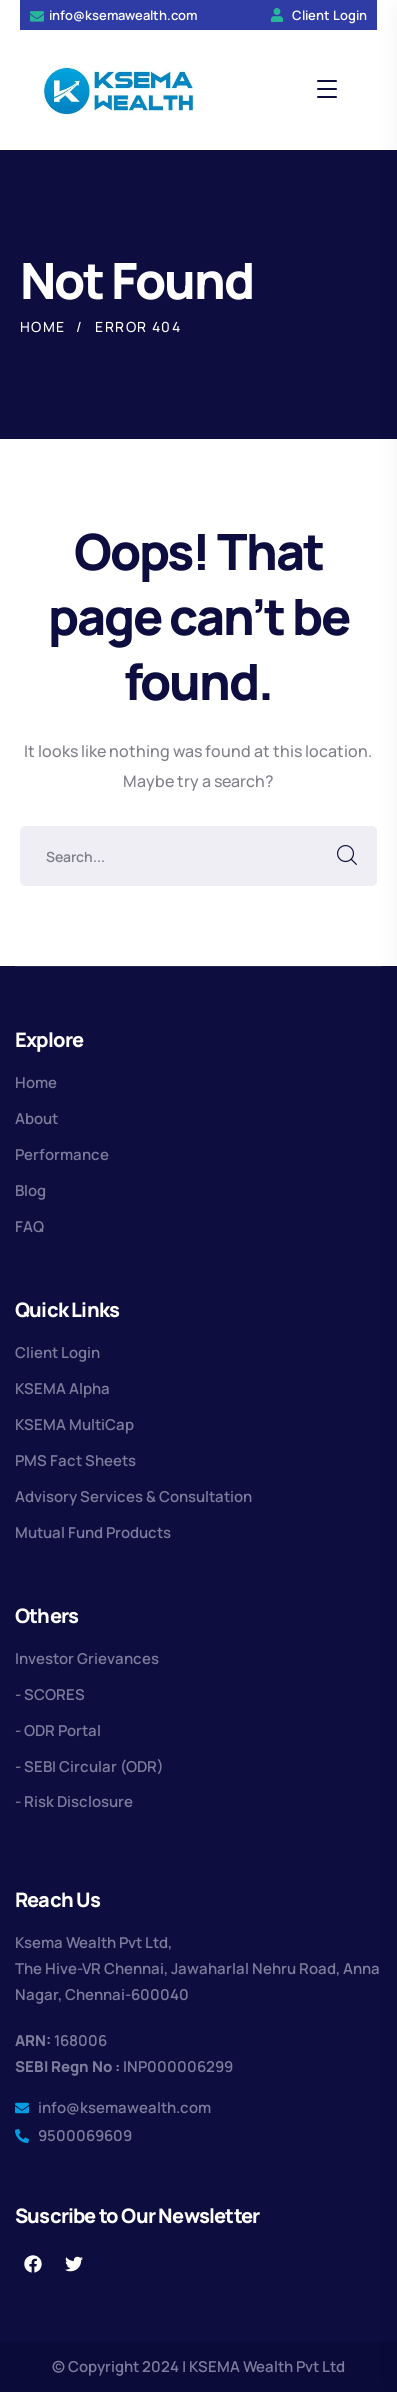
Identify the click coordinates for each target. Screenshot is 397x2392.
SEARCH (347, 856)
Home (43, 326)
